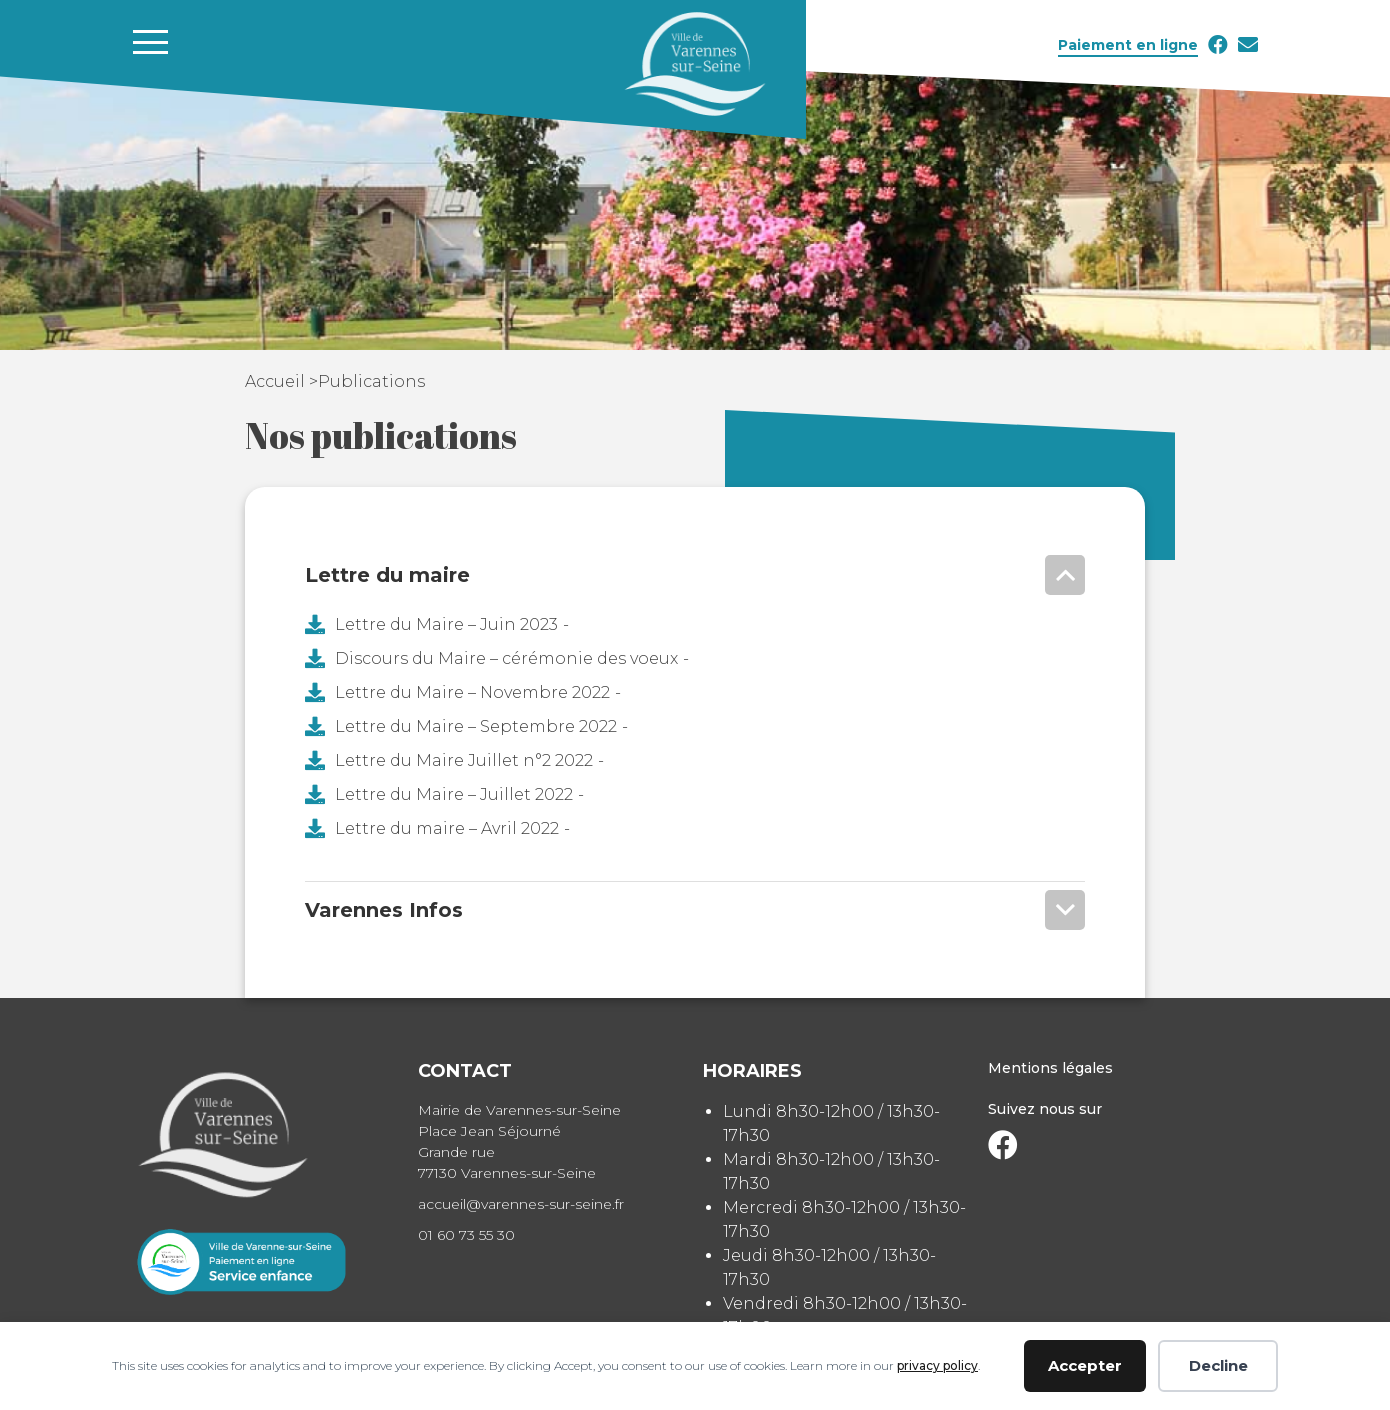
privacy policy (937, 1365)
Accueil (277, 381)
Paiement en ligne (1128, 45)
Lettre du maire (387, 575)
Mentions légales (1050, 1068)
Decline (1218, 1365)
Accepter (1085, 1365)
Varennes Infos (384, 910)
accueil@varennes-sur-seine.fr (521, 1204)
